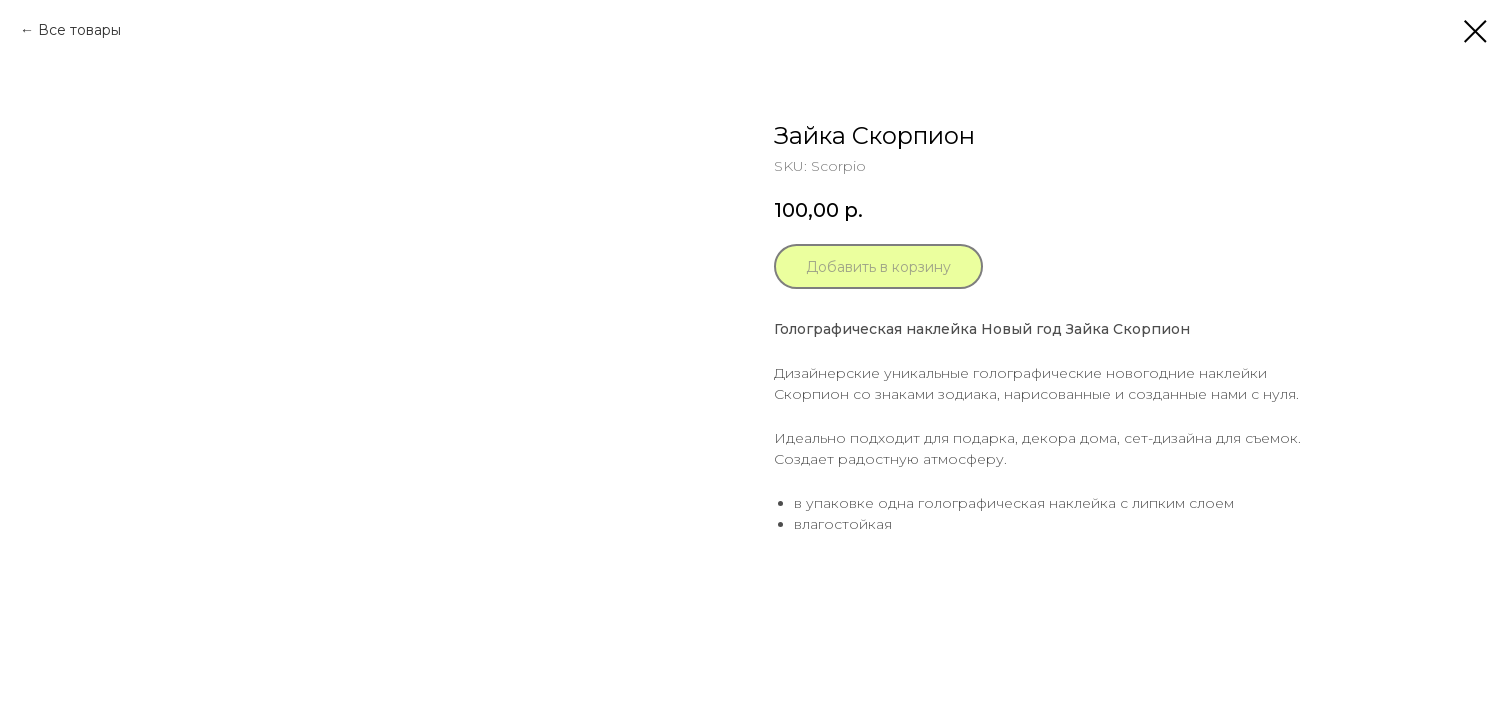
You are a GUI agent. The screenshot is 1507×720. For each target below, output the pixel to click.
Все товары (79, 30)
